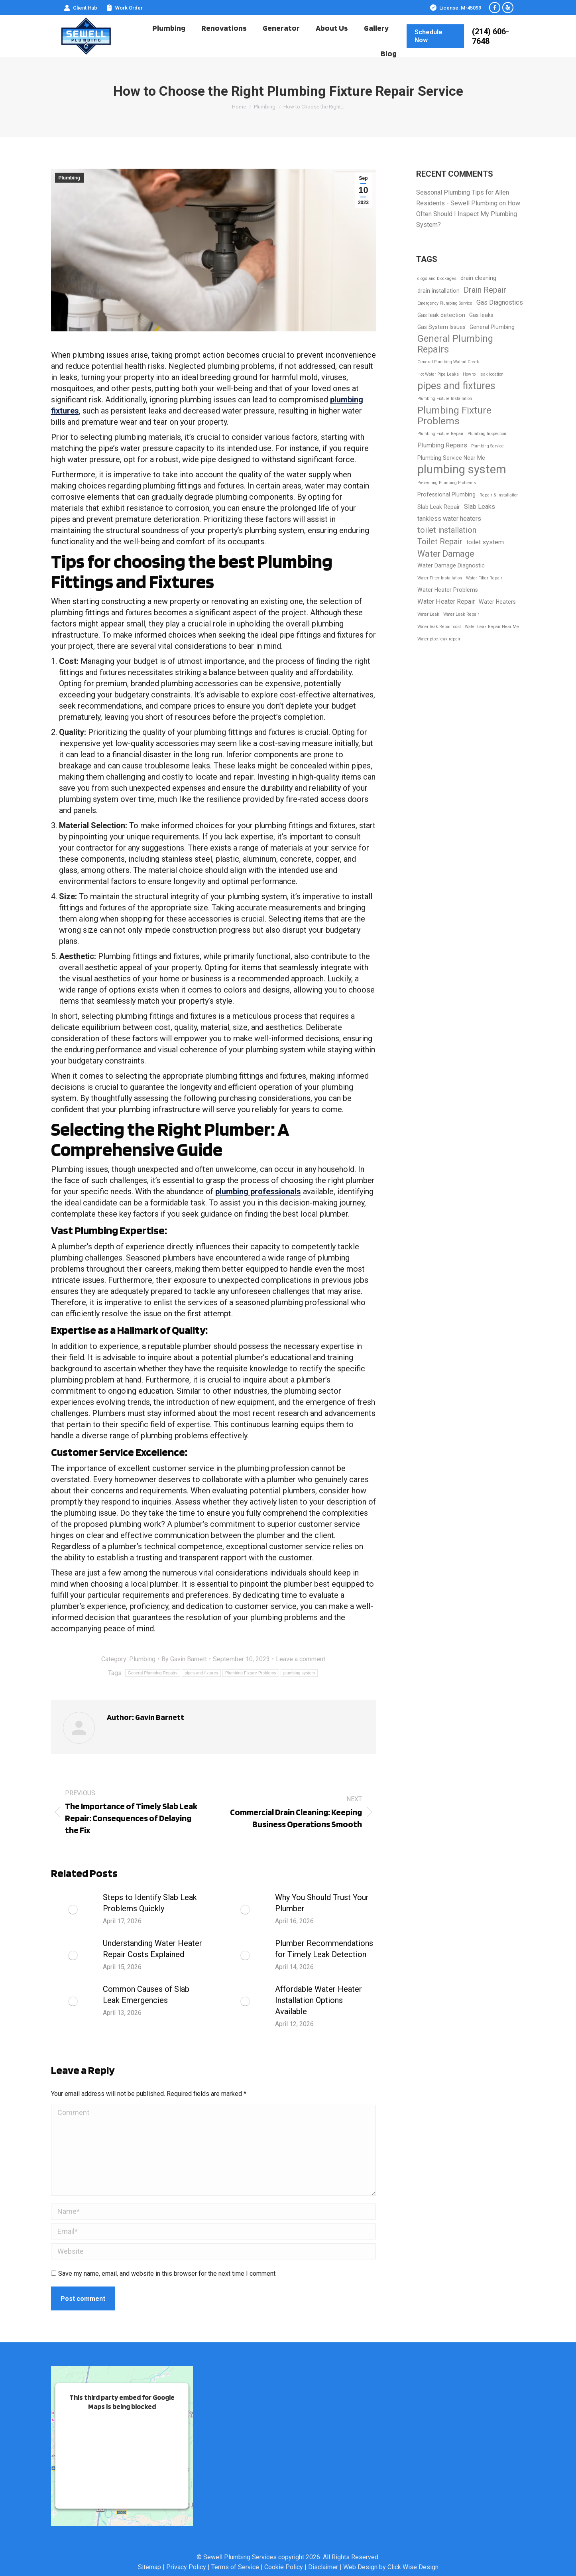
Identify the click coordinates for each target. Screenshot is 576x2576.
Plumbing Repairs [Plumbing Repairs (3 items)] (442, 445)
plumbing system (299, 1673)
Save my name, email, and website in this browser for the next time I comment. (167, 2273)
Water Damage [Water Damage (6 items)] (445, 554)
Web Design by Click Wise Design (390, 2567)
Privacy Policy (186, 2567)
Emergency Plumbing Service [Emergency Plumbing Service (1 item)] (444, 303)
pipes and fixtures (201, 1673)
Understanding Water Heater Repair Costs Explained (152, 1948)
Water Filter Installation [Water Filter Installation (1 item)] (439, 578)
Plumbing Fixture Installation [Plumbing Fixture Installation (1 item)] (444, 398)
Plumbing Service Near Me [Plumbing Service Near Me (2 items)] (451, 458)
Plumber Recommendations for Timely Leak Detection (324, 1948)
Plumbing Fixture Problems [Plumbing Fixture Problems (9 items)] (454, 415)
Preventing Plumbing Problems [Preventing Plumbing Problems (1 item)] (446, 482)
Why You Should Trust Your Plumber (322, 1903)
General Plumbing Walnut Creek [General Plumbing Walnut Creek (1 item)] (448, 361)
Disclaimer (323, 2567)
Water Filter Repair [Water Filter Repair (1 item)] (484, 578)
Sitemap (149, 2567)
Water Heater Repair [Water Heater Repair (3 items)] (446, 601)
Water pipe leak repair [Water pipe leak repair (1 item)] (438, 639)
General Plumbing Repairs (152, 1673)
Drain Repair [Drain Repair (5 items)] (485, 290)
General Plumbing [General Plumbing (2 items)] (492, 327)
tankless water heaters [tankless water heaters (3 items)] (449, 518)
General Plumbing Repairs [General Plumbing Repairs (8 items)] (455, 344)
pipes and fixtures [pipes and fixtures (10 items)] (456, 385)
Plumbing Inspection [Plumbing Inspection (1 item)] (487, 433)
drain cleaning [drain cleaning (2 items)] (478, 278)
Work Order (124, 8)
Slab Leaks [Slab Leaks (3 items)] (479, 506)
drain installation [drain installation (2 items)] (438, 291)
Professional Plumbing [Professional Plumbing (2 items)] (446, 494)
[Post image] (73, 1910)
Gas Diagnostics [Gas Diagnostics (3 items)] (499, 302)
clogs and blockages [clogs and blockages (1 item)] (436, 278)
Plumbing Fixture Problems (250, 1673)
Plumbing (70, 178)
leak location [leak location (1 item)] (491, 374)
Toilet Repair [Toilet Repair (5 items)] (439, 541)
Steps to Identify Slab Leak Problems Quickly (150, 1903)
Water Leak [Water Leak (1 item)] (428, 614)
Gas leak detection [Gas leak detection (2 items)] (441, 315)
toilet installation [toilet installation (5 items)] (446, 530)
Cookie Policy (283, 2567)
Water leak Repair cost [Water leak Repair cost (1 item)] (439, 626)
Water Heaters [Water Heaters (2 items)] (497, 602)
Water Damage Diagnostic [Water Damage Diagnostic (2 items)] (451, 565)
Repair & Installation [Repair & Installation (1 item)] (499, 495)
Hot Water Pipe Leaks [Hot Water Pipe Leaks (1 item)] (438, 374)
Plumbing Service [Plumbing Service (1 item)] (487, 446)
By (184, 1659)
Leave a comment (300, 1659)
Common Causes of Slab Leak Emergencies (146, 1994)
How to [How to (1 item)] (469, 374)
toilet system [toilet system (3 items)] (485, 542)
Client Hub (80, 8)
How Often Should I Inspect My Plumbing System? (468, 213)
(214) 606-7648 (490, 36)
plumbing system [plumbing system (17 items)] (461, 469)
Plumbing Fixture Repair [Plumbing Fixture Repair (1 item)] (440, 433)
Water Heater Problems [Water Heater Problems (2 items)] (447, 590)
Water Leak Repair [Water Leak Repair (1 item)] (461, 614)
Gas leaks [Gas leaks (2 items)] (481, 315)
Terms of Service (235, 2567)
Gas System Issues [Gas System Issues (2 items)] (441, 327)
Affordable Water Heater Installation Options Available (318, 2000)
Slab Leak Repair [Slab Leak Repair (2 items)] (438, 507)
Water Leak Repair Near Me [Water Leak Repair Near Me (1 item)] (492, 626)
